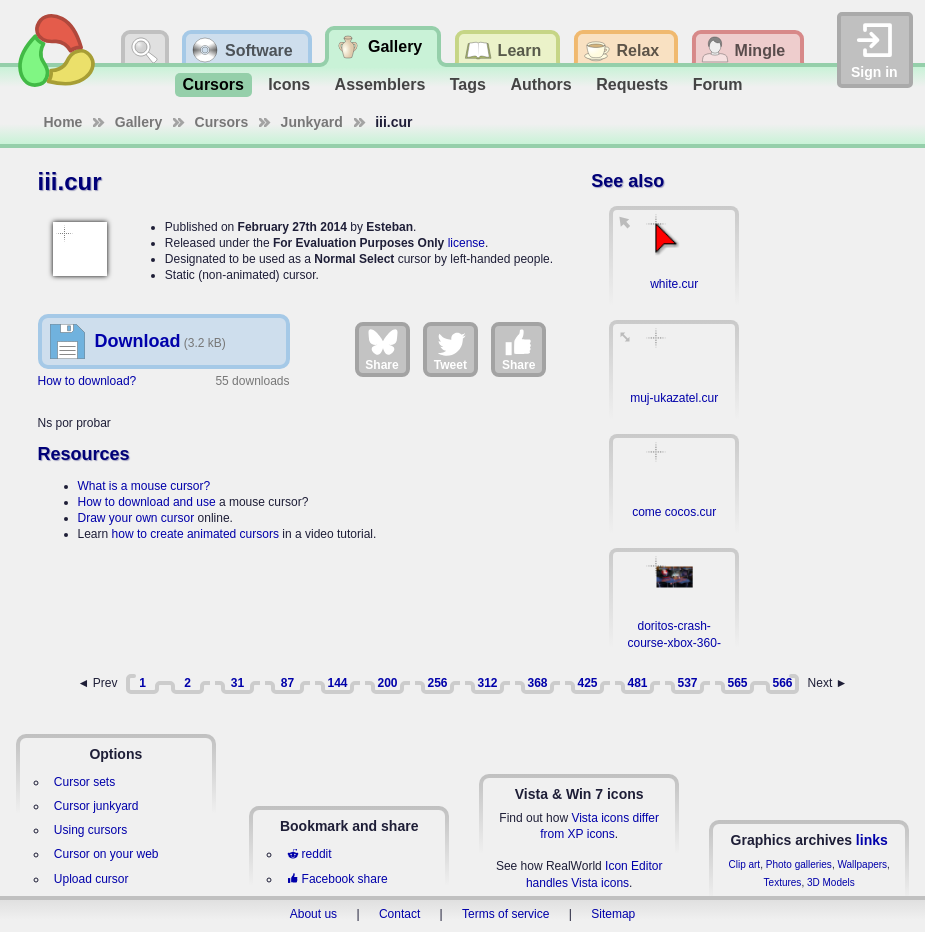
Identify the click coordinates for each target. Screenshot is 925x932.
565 (737, 683)
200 (387, 683)
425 (587, 683)
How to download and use (147, 502)
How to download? (87, 381)
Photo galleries (799, 864)
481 (637, 683)
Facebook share (337, 879)
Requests (632, 84)
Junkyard (312, 122)
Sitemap (613, 914)
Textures (783, 882)
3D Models (831, 882)
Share (381, 349)
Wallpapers (862, 864)
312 (487, 683)
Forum (718, 84)
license (466, 243)
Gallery (138, 122)
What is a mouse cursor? (144, 486)
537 (687, 683)
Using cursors (90, 830)
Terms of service (505, 914)
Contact (399, 914)
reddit (309, 854)
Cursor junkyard (96, 806)
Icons (289, 84)
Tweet (450, 349)
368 (537, 683)
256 (437, 683)
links (872, 840)
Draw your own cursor (136, 518)
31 (237, 683)
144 (337, 683)
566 (782, 683)
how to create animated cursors (195, 534)
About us (313, 914)
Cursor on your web (106, 854)
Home (63, 122)
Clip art (744, 864)
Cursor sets (84, 782)
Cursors (213, 84)
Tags (468, 84)
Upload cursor (91, 879)
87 (287, 683)
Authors (540, 84)
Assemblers (380, 84)
